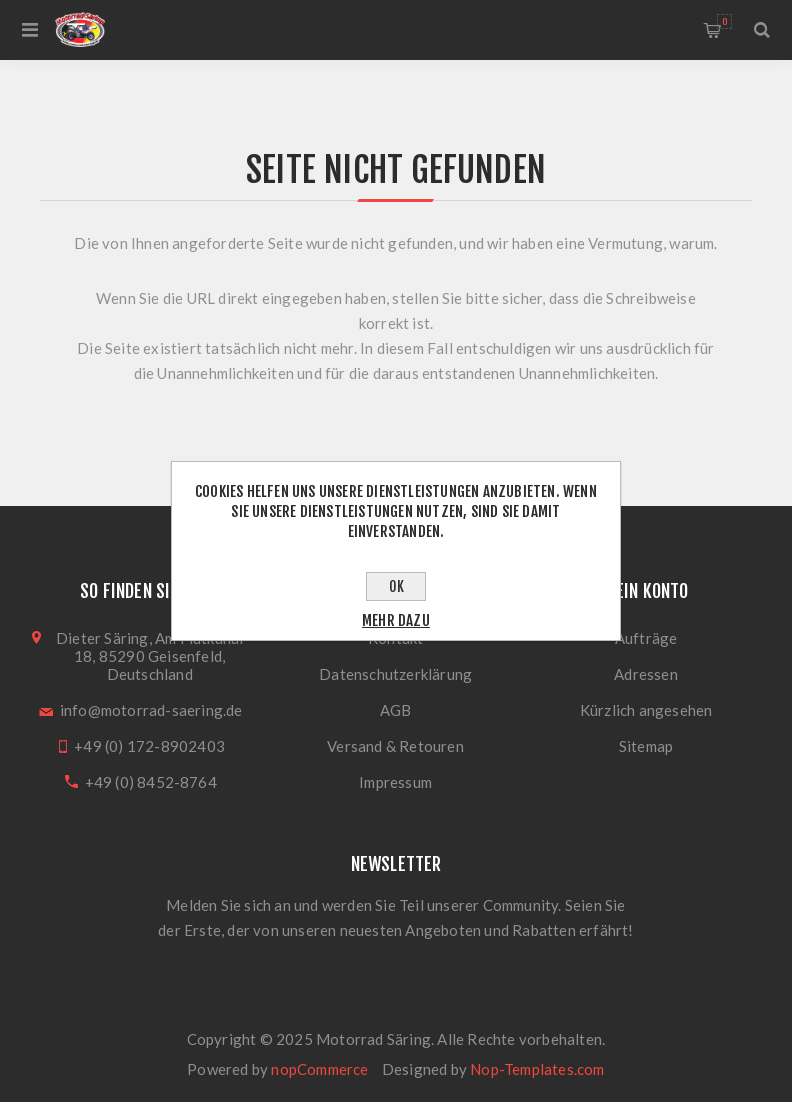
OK (396, 586)
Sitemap (646, 746)
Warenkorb (724, 21)
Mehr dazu (396, 620)
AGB (396, 710)
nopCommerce (319, 1069)
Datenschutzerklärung (395, 674)
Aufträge (646, 638)
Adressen (646, 674)
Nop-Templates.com (537, 1069)
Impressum (395, 782)
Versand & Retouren (395, 746)
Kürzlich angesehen (646, 710)
